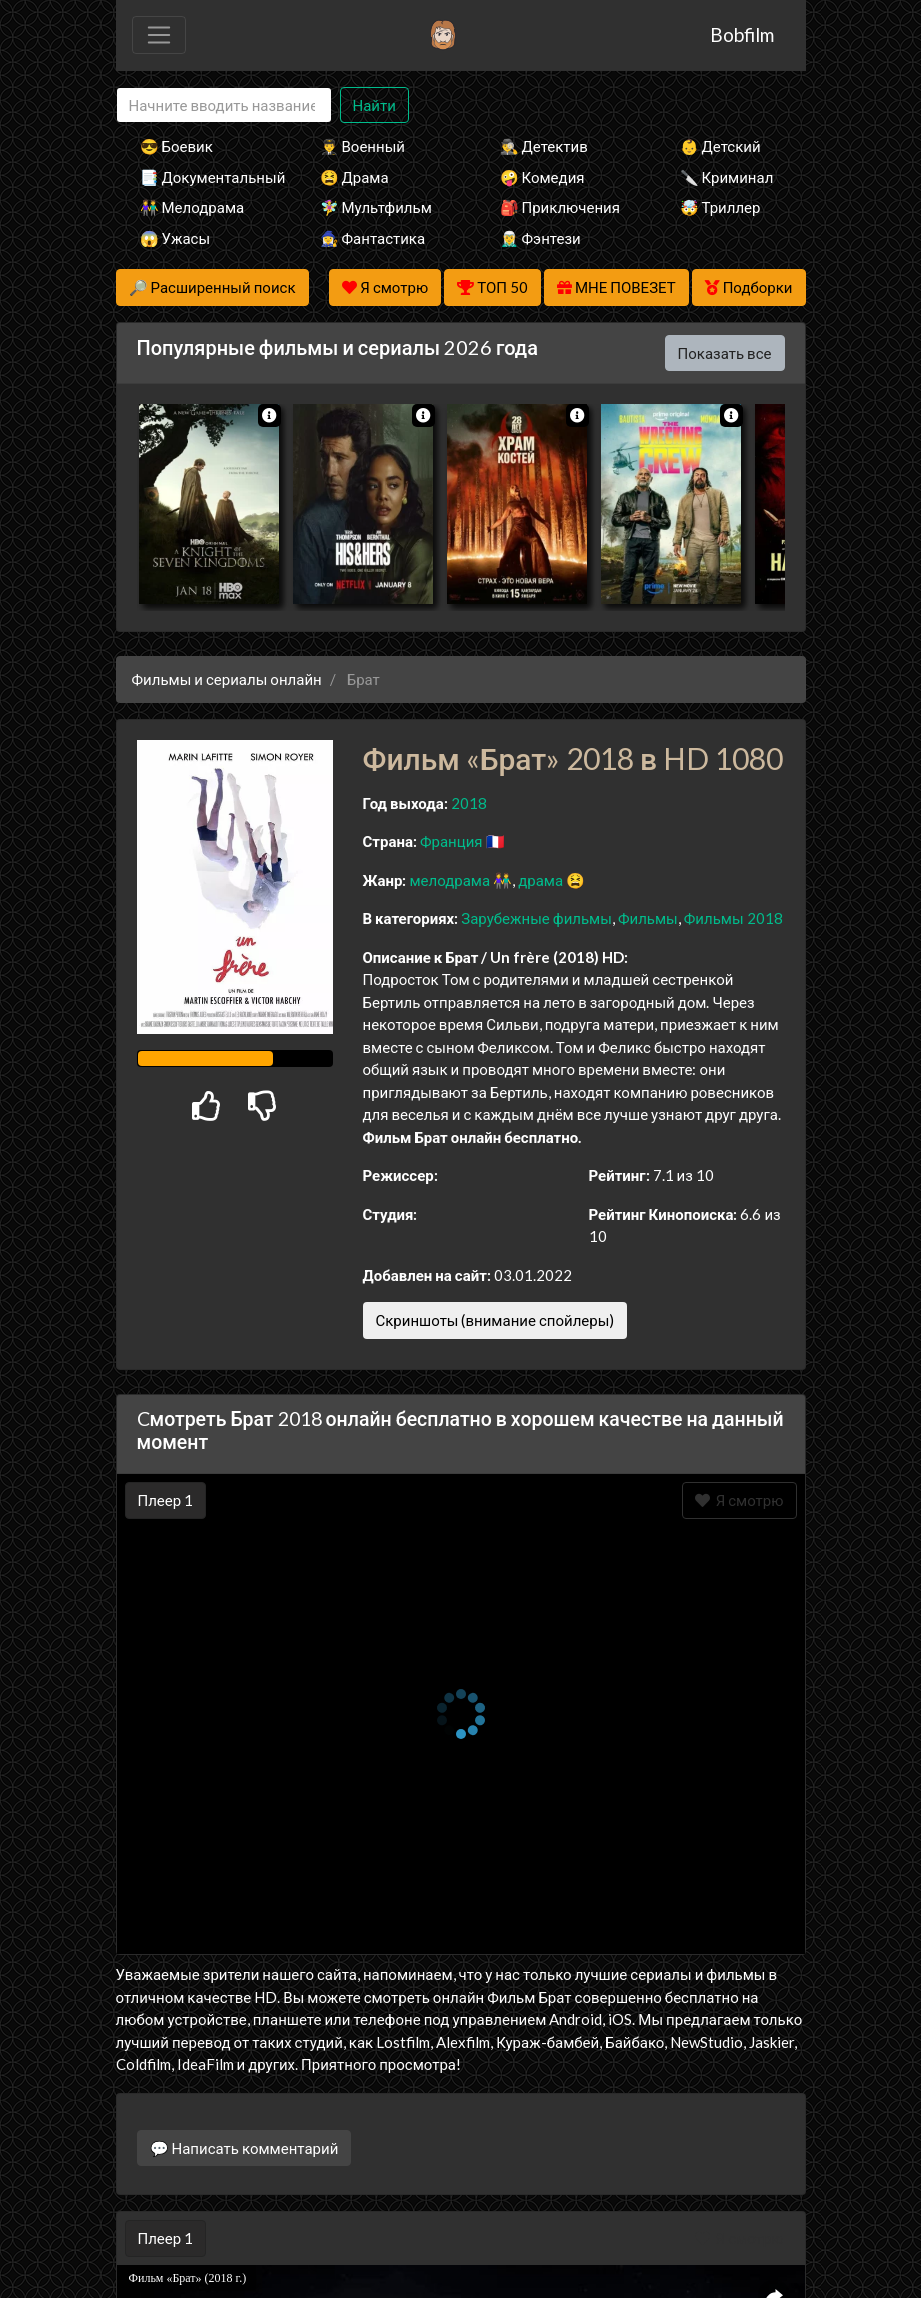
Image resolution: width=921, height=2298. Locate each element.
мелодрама (449, 880)
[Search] (224, 105)
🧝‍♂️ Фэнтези (540, 238)
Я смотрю (739, 1500)
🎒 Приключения (560, 207)
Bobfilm (742, 34)
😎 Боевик (176, 146)
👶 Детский (720, 146)
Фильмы (648, 918)
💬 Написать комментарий (244, 2148)
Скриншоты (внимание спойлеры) (495, 1320)
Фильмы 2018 (733, 918)
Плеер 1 (166, 1500)
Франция (451, 841)
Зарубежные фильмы (536, 918)
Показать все (725, 353)
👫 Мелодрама (192, 207)
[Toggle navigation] (159, 35)
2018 (469, 803)
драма (540, 880)
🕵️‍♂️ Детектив (544, 146)
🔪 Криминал (727, 177)
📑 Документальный (203, 177)
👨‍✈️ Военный (362, 146)
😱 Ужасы (175, 238)
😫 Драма (354, 177)
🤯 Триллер (720, 207)
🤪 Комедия (542, 177)
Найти (374, 105)
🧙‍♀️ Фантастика (373, 238)
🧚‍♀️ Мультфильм (376, 207)
